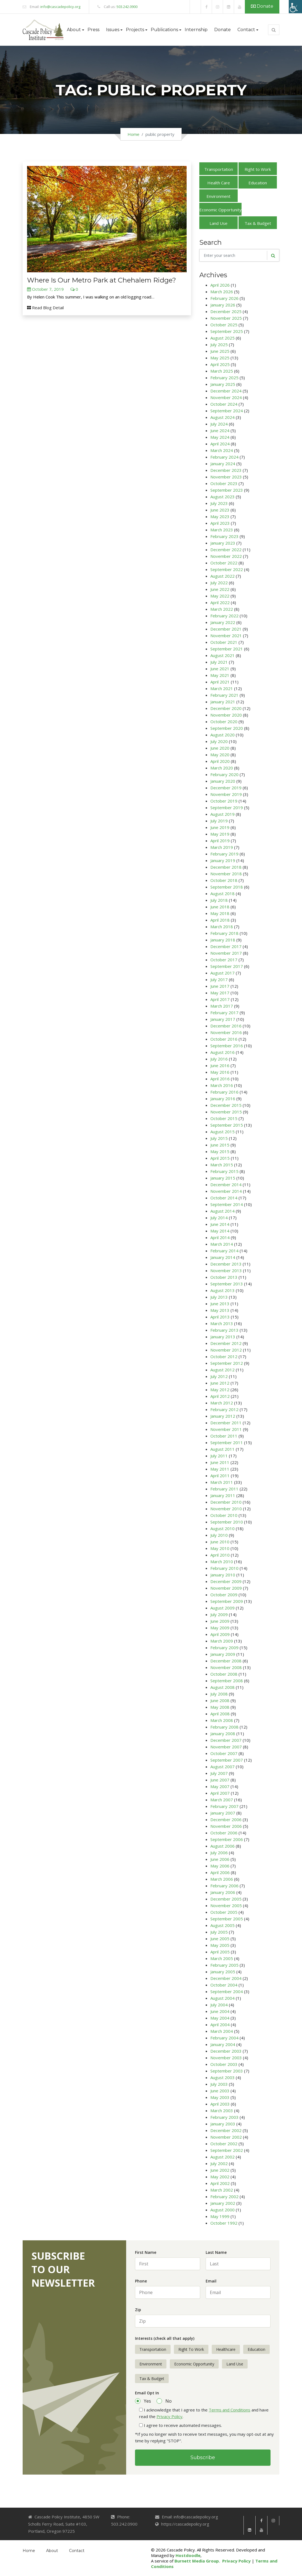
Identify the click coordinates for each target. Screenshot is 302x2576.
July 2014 (219, 1217)
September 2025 (226, 331)
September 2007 (226, 1760)
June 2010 (219, 1541)
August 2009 (222, 1608)
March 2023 (221, 529)
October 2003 (223, 2064)
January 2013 (222, 1336)
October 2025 (223, 324)
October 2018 (223, 880)
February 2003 (224, 2117)
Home (133, 134)
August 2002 (222, 2157)
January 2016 (222, 1098)
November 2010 (226, 1508)
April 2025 (220, 364)
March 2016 (221, 1085)
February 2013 (224, 1330)
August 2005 (222, 1925)
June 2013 (219, 1303)
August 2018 (222, 893)
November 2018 (226, 873)
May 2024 (219, 437)
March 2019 (221, 847)
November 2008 (226, 1667)
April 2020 (220, 761)
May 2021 (219, 675)
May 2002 (219, 2176)
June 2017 (219, 986)
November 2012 (226, 1350)
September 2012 (226, 1363)
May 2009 (219, 1627)
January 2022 (222, 622)
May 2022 (219, 596)
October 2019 (223, 801)
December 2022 (226, 549)
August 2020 (222, 734)
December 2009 (226, 1581)
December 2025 (226, 311)
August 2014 (222, 1211)
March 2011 (221, 1482)
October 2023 (223, 483)
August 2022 (222, 576)
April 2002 (220, 2183)
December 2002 (226, 2130)
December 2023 (226, 470)
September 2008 (226, 1680)
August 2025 (222, 338)
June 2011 (219, 1462)
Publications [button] (164, 29)
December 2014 (226, 1184)
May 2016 (219, 1072)
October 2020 (223, 721)
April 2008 (220, 1713)
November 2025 (226, 318)
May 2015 (219, 1151)
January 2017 (222, 1019)
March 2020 (221, 768)
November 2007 (226, 1746)
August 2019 (222, 814)
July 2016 (219, 1059)
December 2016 (226, 1026)
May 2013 (219, 1310)
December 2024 (226, 391)
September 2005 (226, 1918)
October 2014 (223, 1197)
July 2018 (219, 900)
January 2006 (222, 1892)
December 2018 (226, 867)
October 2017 (223, 959)
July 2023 (219, 503)
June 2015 (219, 1145)
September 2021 (226, 649)
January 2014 (222, 1257)
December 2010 (226, 1502)
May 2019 (219, 834)
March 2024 (221, 450)
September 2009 (226, 1601)
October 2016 (223, 1039)
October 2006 (223, 1832)
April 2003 (220, 2104)
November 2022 (226, 556)
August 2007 (222, 1766)
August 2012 (222, 1369)
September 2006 (226, 1839)
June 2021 (219, 668)
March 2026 (221, 291)
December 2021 (226, 629)
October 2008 (223, 1674)
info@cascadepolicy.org (60, 6)
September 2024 (226, 410)
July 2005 (219, 1932)
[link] (195, 7)
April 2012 (220, 1396)
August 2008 (222, 1687)
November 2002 (226, 2137)
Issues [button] (112, 29)
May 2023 (219, 516)
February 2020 (224, 774)
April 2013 (220, 1317)
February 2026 (224, 298)
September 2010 (226, 1522)
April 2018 (220, 920)
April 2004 (220, 2024)
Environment (218, 196)
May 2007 (219, 1786)
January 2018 (222, 940)
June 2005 (219, 1938)
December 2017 (226, 946)
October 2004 (223, 1985)
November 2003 (226, 2057)
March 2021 (221, 688)
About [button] (74, 29)
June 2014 (219, 1224)
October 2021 (223, 642)
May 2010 (219, 1548)
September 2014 (226, 1204)
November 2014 (226, 1191)
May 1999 (219, 2216)
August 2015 (222, 1131)
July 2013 (219, 1297)
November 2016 (226, 1032)
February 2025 (224, 377)
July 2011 (219, 1455)
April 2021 (220, 682)
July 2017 (219, 979)
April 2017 (220, 999)
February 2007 (224, 1806)
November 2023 (226, 477)
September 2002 (226, 2150)
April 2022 (220, 602)
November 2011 (226, 1429)
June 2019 (219, 827)
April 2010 (220, 1555)
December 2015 (226, 1105)
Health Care (218, 182)
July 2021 (219, 662)
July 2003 (219, 2084)
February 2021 (224, 695)
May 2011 (219, 1469)
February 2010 (224, 1568)
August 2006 (222, 1846)
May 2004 (219, 2018)
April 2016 (220, 1078)
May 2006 (219, 1866)
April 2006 (220, 1872)
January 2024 (222, 463)
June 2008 (219, 1700)
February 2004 (224, 2038)
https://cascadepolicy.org (185, 2524)
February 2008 (224, 1727)
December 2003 (226, 2051)
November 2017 (226, 953)
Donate (262, 6)
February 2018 (224, 933)
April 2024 (220, 443)
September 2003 (226, 2071)
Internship (196, 29)
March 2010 (221, 1561)
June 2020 (219, 748)
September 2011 (226, 1442)
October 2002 (223, 2143)
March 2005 (221, 1958)
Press (93, 29)
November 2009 (226, 1588)
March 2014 (221, 1244)
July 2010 (219, 1535)
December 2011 (226, 1422)
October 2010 (223, 1515)
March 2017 (221, 1006)
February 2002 (224, 2196)
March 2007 (221, 1799)
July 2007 (219, 1773)
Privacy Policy (169, 2416)
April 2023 (220, 523)
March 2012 (221, 1403)
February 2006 (224, 1885)
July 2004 (219, 2004)
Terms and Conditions (229, 2410)
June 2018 (219, 906)
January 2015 (222, 1178)
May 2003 (219, 2097)
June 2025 (219, 351)
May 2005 (219, 1945)
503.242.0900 (126, 6)
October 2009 (223, 1594)
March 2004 (221, 2031)
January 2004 (222, 2044)
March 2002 (221, 2190)
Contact (76, 2550)
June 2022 (219, 589)
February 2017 (224, 1012)
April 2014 (220, 1237)
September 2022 (226, 569)
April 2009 (220, 1634)
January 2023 (222, 543)
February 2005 (224, 1965)
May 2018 (219, 913)
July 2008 (219, 1694)
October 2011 (223, 1436)
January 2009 (222, 1654)
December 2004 (226, 1978)
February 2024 (224, 457)
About (52, 2550)
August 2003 (222, 2077)
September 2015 (226, 1125)
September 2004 (226, 1991)
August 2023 (222, 496)
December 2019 (226, 787)
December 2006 (226, 1819)
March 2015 (221, 1164)
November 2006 (226, 1826)
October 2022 (223, 563)
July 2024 (219, 424)
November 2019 (226, 794)
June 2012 (219, 1383)
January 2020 (222, 781)
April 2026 (220, 285)
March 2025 (221, 371)
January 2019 (222, 860)
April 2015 (220, 1158)
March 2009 (221, 1641)
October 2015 (223, 1118)
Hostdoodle (188, 2555)
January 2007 (222, 1813)
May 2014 (219, 1231)
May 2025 (219, 357)
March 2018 (221, 926)
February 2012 (224, 1409)
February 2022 (224, 615)
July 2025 (219, 344)
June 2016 (219, 1065)
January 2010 (222, 1575)
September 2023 (226, 490)
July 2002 (219, 2163)
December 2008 (226, 1661)
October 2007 (223, 1753)
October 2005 (223, 1912)
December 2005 (226, 1899)
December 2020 (226, 708)
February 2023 (224, 536)
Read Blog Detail (45, 307)
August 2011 (222, 1449)
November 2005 (226, 1905)
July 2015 (219, 1138)
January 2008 (222, 1733)
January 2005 (222, 1971)
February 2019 (224, 854)
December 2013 (226, 1264)
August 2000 (222, 2209)
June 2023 (219, 510)
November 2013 (226, 1270)
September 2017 (226, 966)
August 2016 (222, 1052)
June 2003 (219, 2090)
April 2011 (220, 1475)
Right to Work (258, 169)
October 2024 (223, 404)
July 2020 (219, 741)
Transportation (218, 169)
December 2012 (226, 1343)
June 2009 (219, 1621)
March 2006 (221, 1879)
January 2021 (222, 701)
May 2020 (219, 754)
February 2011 (224, 1489)
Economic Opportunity (220, 209)
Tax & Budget (258, 223)
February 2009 (224, 1647)
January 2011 (222, 1495)
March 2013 (221, 1323)
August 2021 (222, 655)
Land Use (218, 223)
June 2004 (219, 2011)
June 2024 (219, 430)
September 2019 (226, 807)
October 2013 (223, 1277)
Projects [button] (135, 29)
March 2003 (221, 2110)
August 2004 (222, 1998)
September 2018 (226, 887)
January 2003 (222, 2124)
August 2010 (222, 1528)
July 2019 (219, 820)
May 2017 (219, 992)
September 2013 (226, 1283)
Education (257, 182)
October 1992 (223, 2223)
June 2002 (219, 2170)
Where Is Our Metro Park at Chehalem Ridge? (101, 280)
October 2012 (223, 1356)
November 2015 (226, 1112)
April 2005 (220, 1952)
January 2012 (222, 1416)
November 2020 (226, 715)
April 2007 (220, 1793)
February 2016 (224, 1092)
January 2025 (222, 384)
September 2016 (226, 1045)
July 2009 (219, 1614)
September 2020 (226, 728)
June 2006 (219, 1859)
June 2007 (219, 1780)
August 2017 (222, 973)
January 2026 (222, 305)
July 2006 (219, 1852)
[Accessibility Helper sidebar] (295, 6)
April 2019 (220, 840)
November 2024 (226, 397)
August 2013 (222, 1290)
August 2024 (222, 417)
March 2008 (221, 1720)
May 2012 (219, 1389)
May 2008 (219, 1707)
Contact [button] (246, 29)
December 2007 (226, 1740)
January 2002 (222, 2203)
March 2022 (221, 609)
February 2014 (224, 1250)
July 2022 (219, 582)
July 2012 (219, 1376)
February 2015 (224, 1171)
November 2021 (226, 635)
